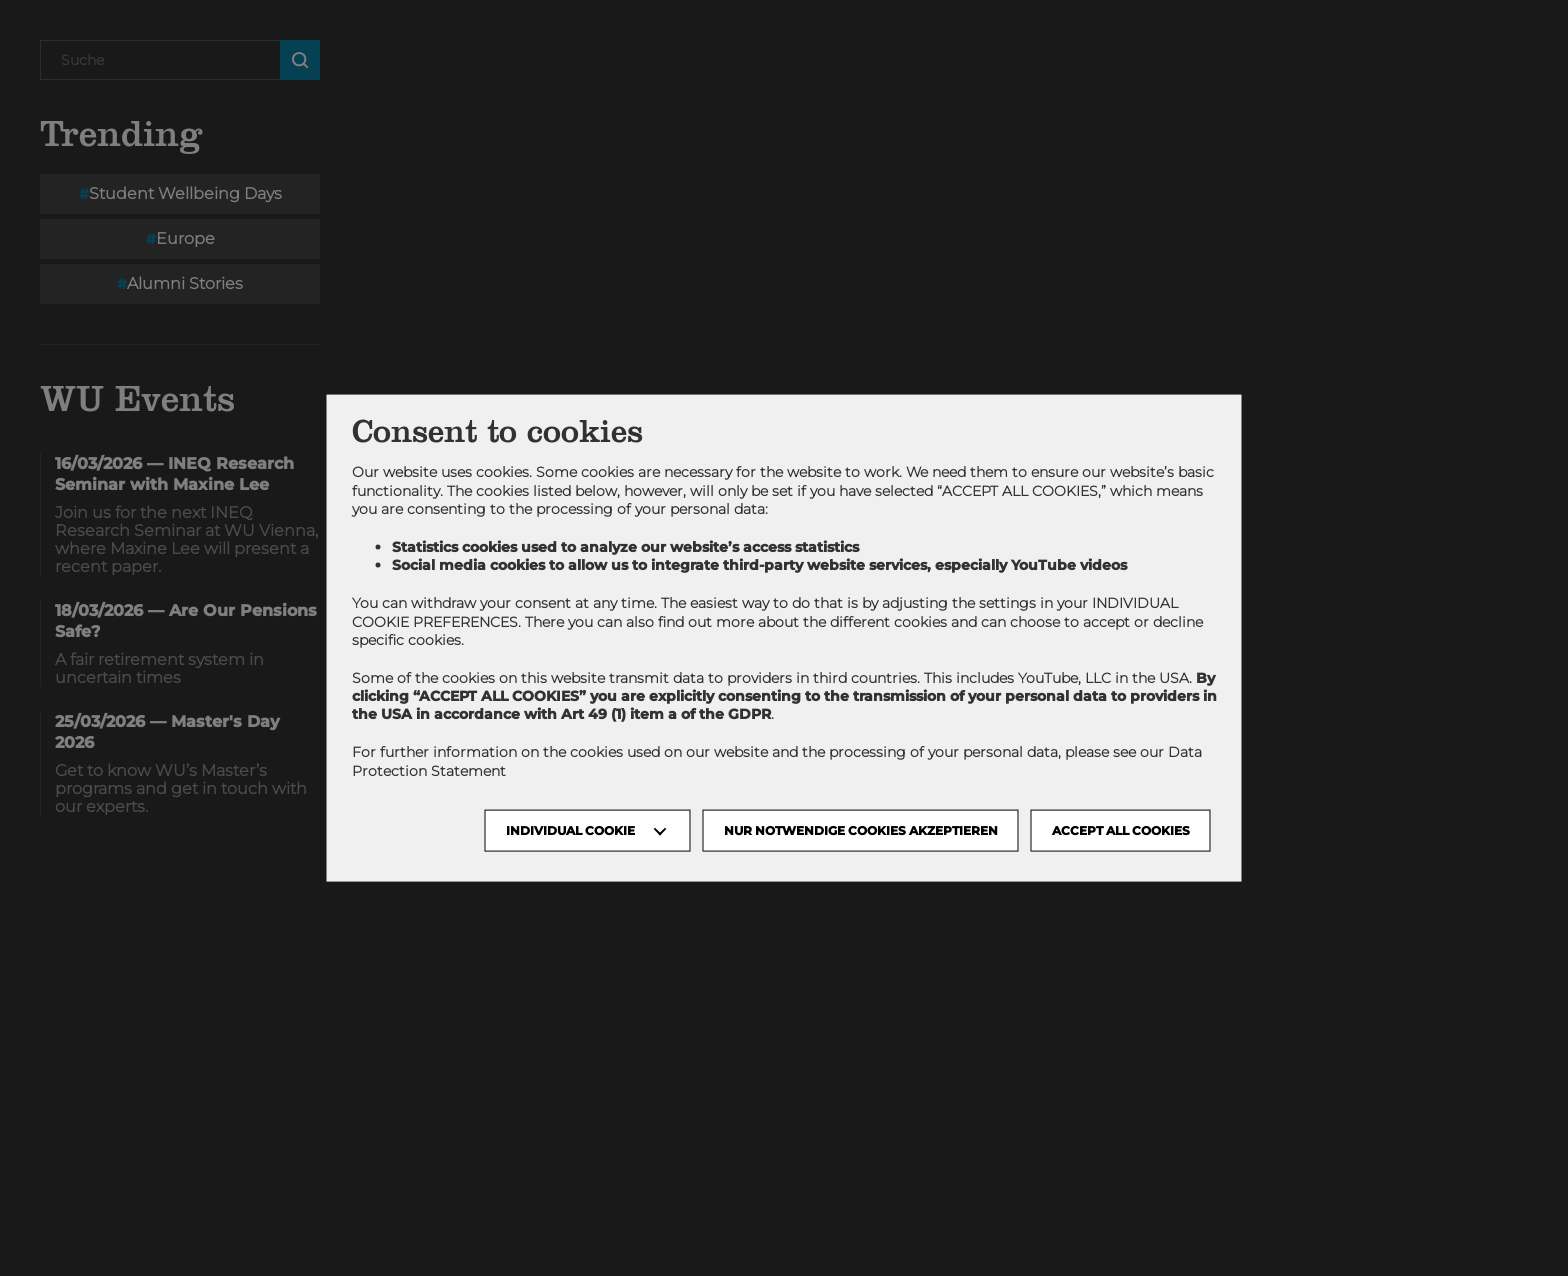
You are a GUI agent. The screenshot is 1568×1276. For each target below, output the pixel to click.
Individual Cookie (570, 829)
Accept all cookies (1121, 829)
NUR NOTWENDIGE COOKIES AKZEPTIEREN (861, 829)
